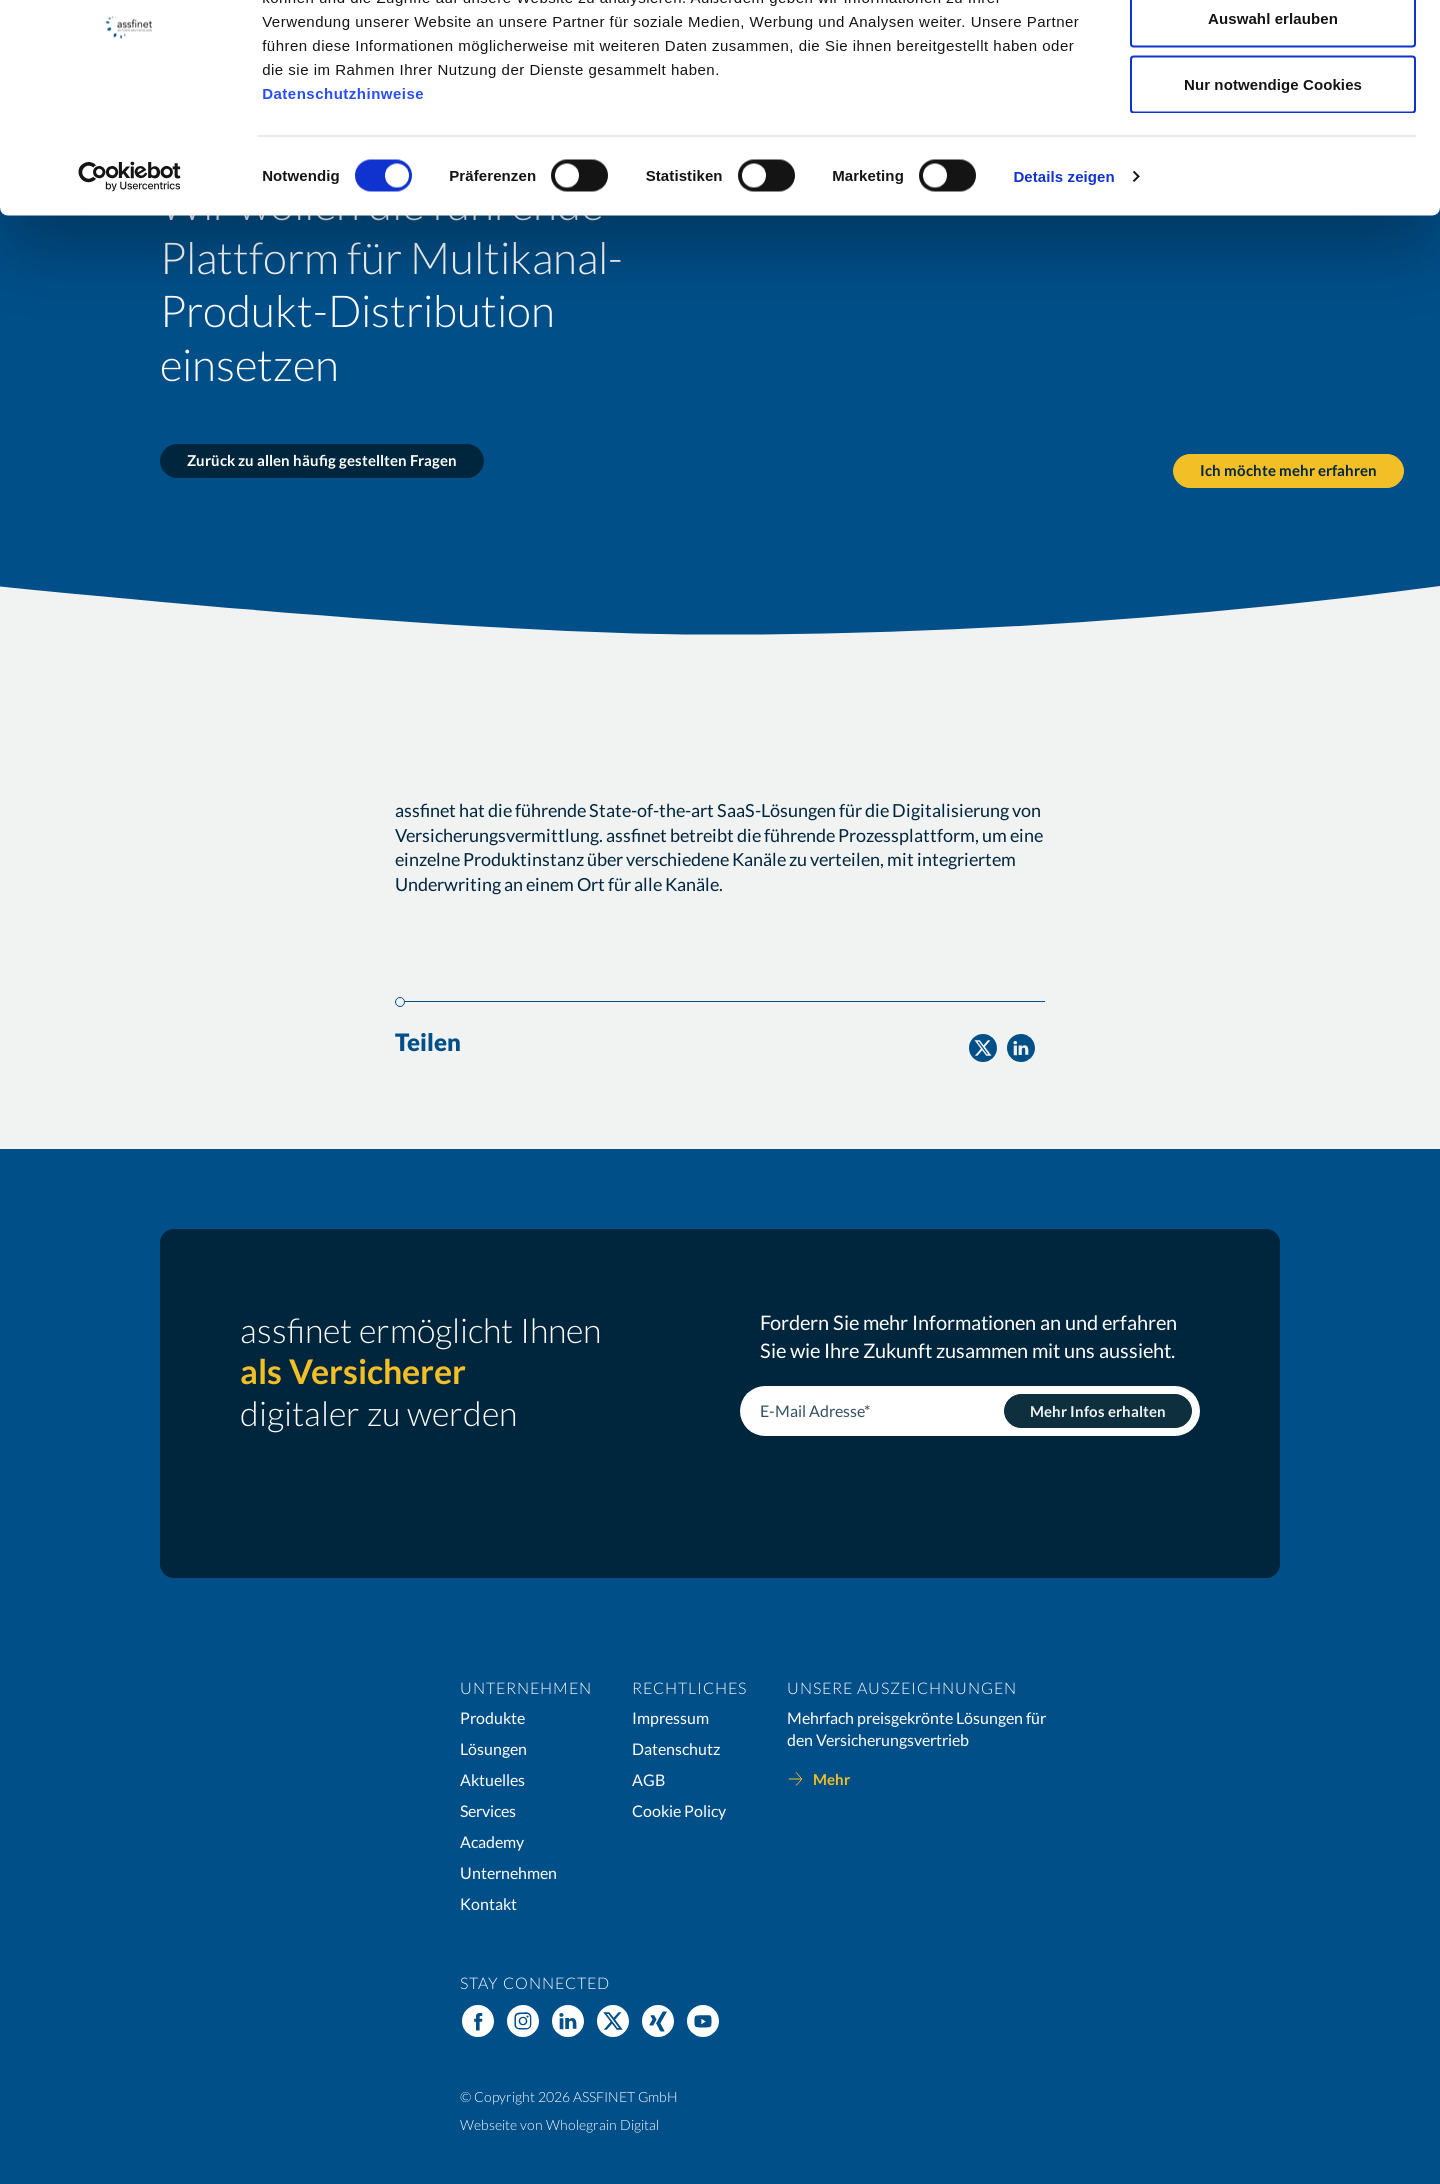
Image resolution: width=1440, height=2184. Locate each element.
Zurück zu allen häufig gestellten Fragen (322, 460)
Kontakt (488, 1903)
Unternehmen (508, 1872)
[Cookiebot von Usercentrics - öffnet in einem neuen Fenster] (129, 276)
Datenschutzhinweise (343, 192)
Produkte (492, 1717)
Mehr (831, 1779)
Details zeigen (1063, 275)
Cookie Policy (679, 1810)
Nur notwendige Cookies (1273, 183)
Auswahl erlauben (1273, 118)
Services (488, 1810)
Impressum (670, 1717)
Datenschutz (676, 1748)
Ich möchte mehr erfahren (1284, 460)
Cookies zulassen (1272, 52)
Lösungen (493, 1748)
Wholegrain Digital (602, 2124)
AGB (648, 1779)
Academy (492, 1841)
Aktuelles (492, 1779)
